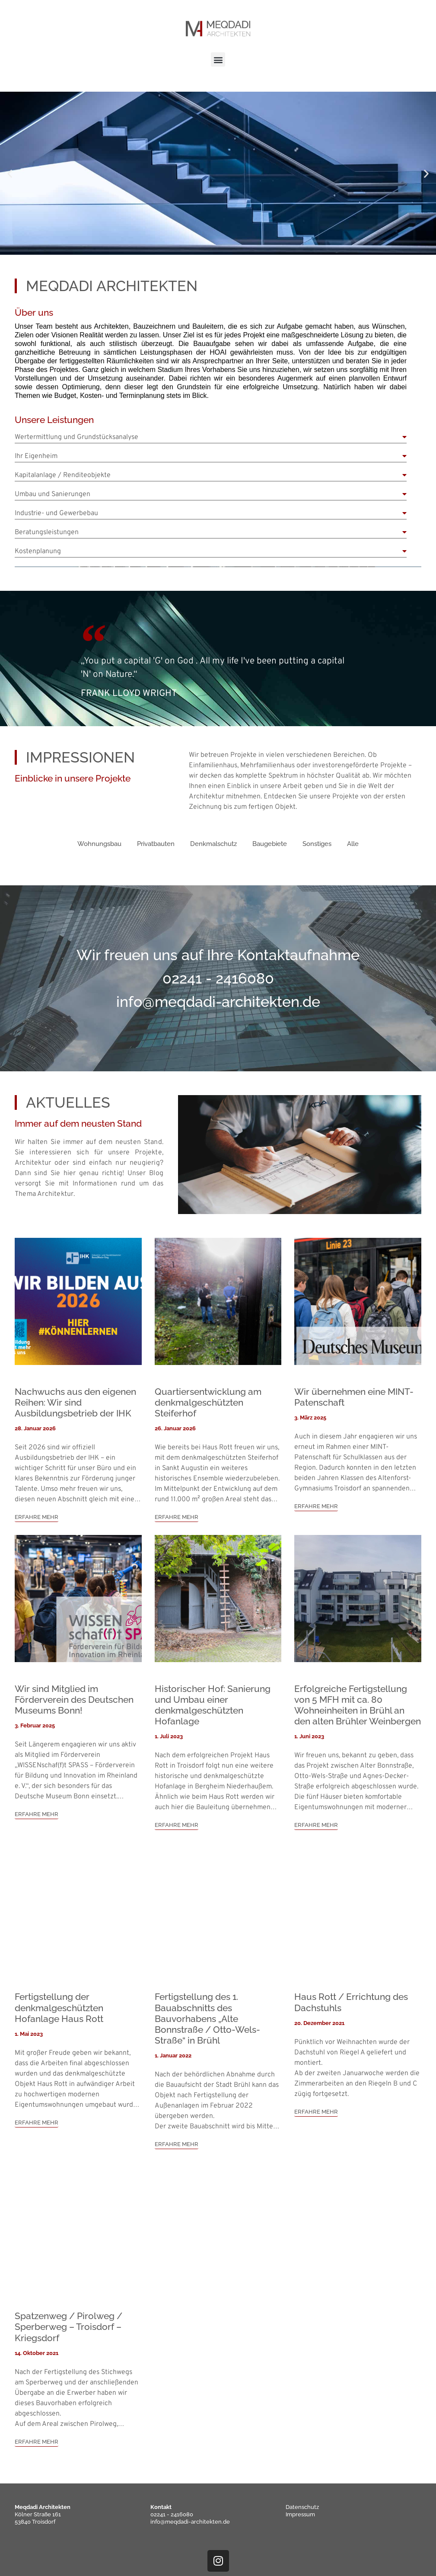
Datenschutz (302, 2507)
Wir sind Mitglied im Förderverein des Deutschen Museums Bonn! (74, 1699)
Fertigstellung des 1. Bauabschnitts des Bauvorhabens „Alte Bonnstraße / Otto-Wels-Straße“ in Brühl (207, 2018)
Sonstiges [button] (316, 844)
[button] (218, 59)
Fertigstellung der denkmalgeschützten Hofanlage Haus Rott (59, 2007)
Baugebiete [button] (269, 844)
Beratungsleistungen (47, 532)
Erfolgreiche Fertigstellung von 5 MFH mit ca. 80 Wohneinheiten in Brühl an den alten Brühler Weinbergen (357, 1705)
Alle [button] (353, 844)
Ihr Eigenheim (36, 456)
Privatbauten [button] (156, 844)
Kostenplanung (38, 551)
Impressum (300, 2514)
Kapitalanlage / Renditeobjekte (63, 475)
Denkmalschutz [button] (213, 844)
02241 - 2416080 (171, 2514)
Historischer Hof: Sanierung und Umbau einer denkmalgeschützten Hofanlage (213, 1705)
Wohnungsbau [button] (99, 844)
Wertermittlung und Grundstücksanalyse (76, 437)
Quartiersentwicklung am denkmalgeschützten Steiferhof (208, 1402)
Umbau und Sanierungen (52, 494)
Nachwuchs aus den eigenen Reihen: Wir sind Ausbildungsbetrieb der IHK (75, 1402)
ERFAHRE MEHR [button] (36, 1517)
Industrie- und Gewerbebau (56, 513)
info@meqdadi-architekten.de (190, 2521)
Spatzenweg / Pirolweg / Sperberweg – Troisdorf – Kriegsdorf (68, 2326)
